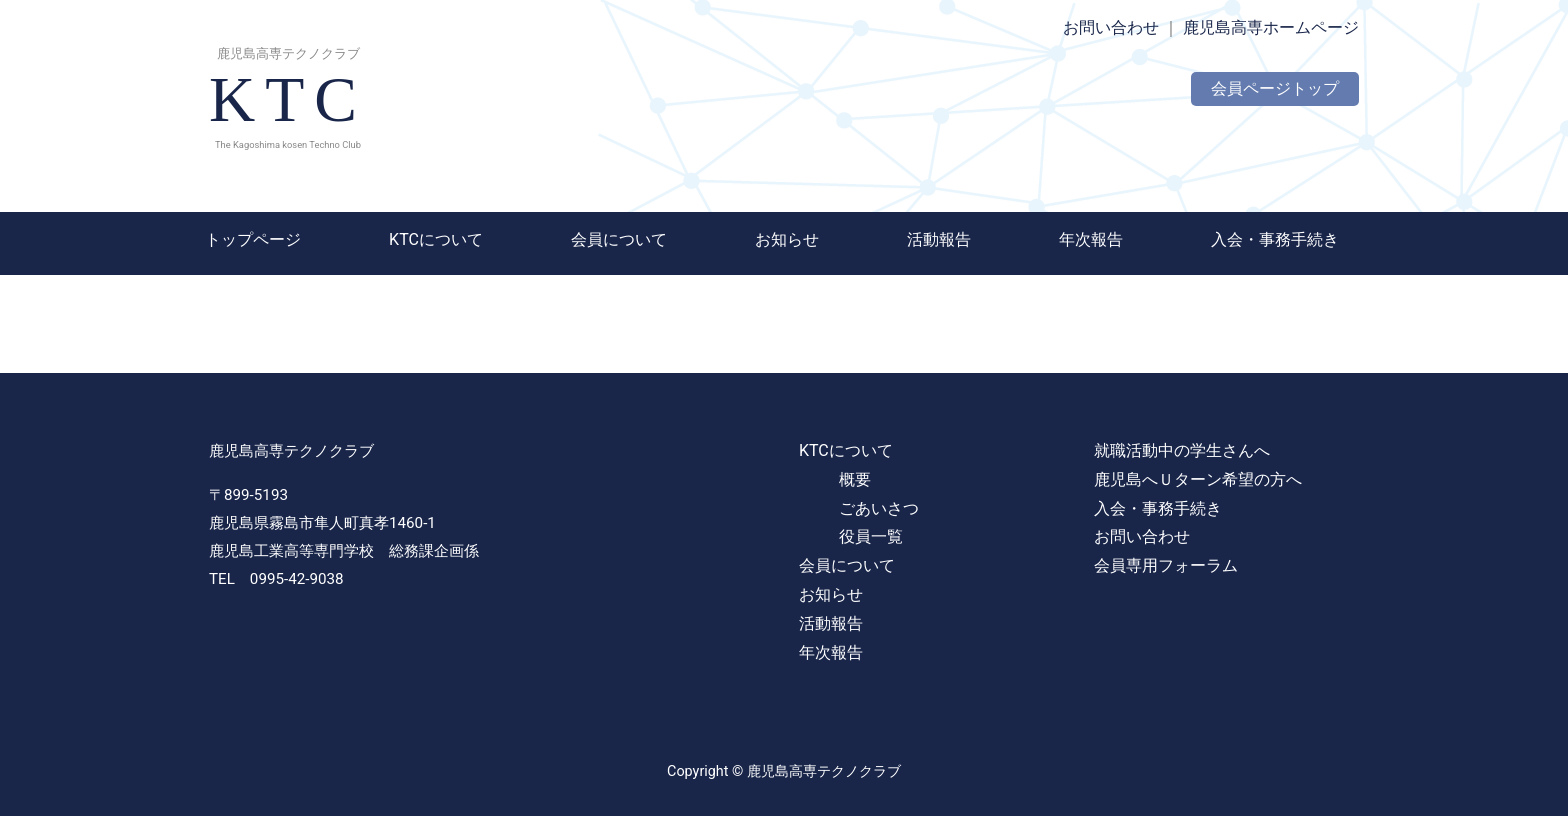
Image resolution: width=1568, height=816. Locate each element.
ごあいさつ (879, 508)
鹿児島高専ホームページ (1271, 27)
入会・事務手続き (1275, 239)
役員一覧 (871, 536)
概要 (855, 479)
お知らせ (787, 239)
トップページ (253, 239)
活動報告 (939, 239)
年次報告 (1091, 239)
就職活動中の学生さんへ (1182, 450)
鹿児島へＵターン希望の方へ (1198, 479)
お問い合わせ (1111, 27)
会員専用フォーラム (1166, 565)
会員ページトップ (1275, 88)
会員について (619, 239)
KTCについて (436, 239)
